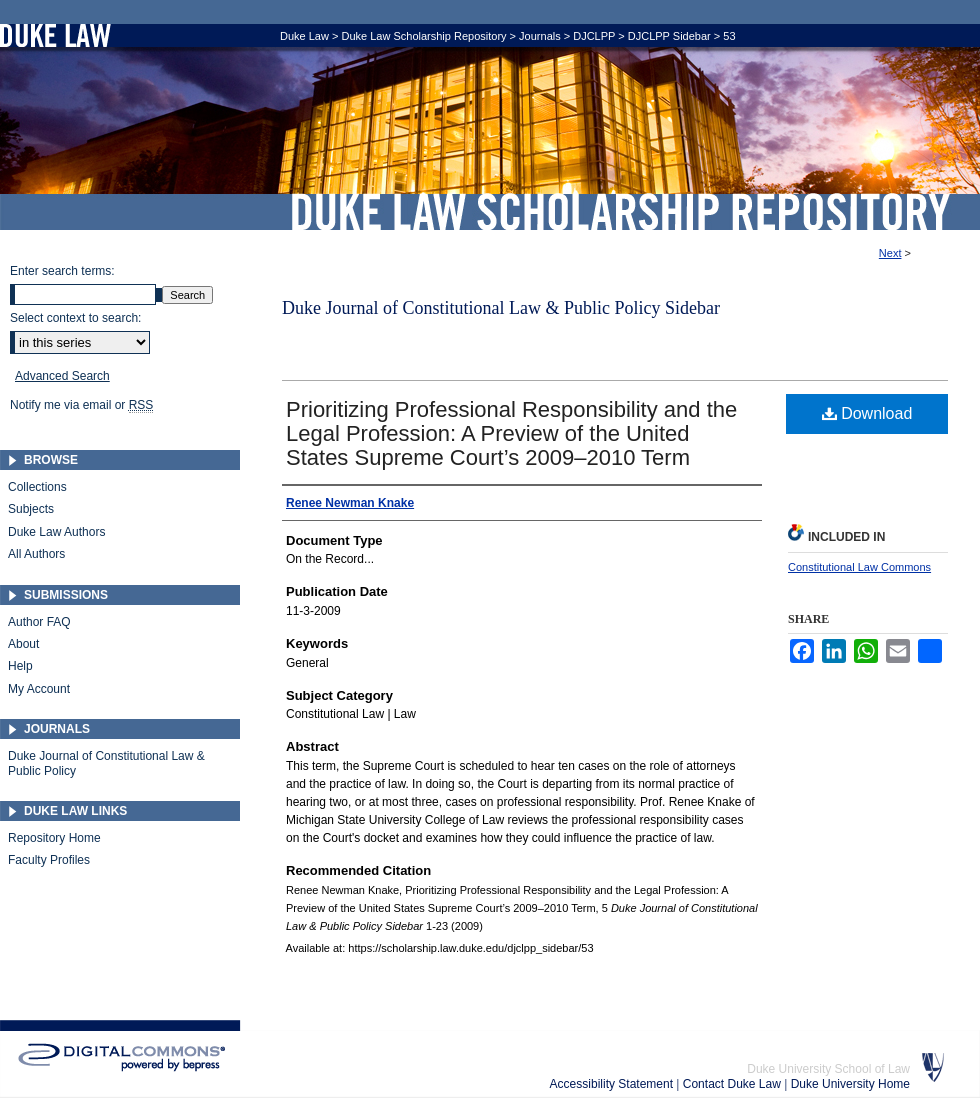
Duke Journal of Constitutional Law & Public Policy (106, 763)
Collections (37, 487)
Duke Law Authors (56, 532)
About (23, 644)
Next (890, 253)
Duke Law (304, 36)
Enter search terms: (62, 271)
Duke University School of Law (828, 1069)
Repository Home (54, 838)
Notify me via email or (81, 405)
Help (20, 666)
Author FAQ (39, 622)
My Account (39, 689)
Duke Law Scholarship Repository (620, 212)
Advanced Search (62, 376)
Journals (540, 36)
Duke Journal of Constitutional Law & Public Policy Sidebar (501, 308)
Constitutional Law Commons (859, 567)
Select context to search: (75, 318)
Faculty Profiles (49, 860)
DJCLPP (594, 36)
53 (729, 36)
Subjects (31, 509)
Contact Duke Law (733, 1084)
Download (867, 413)
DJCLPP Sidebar (669, 36)
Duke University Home (850, 1084)
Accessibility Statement (613, 1084)
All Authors (36, 554)
